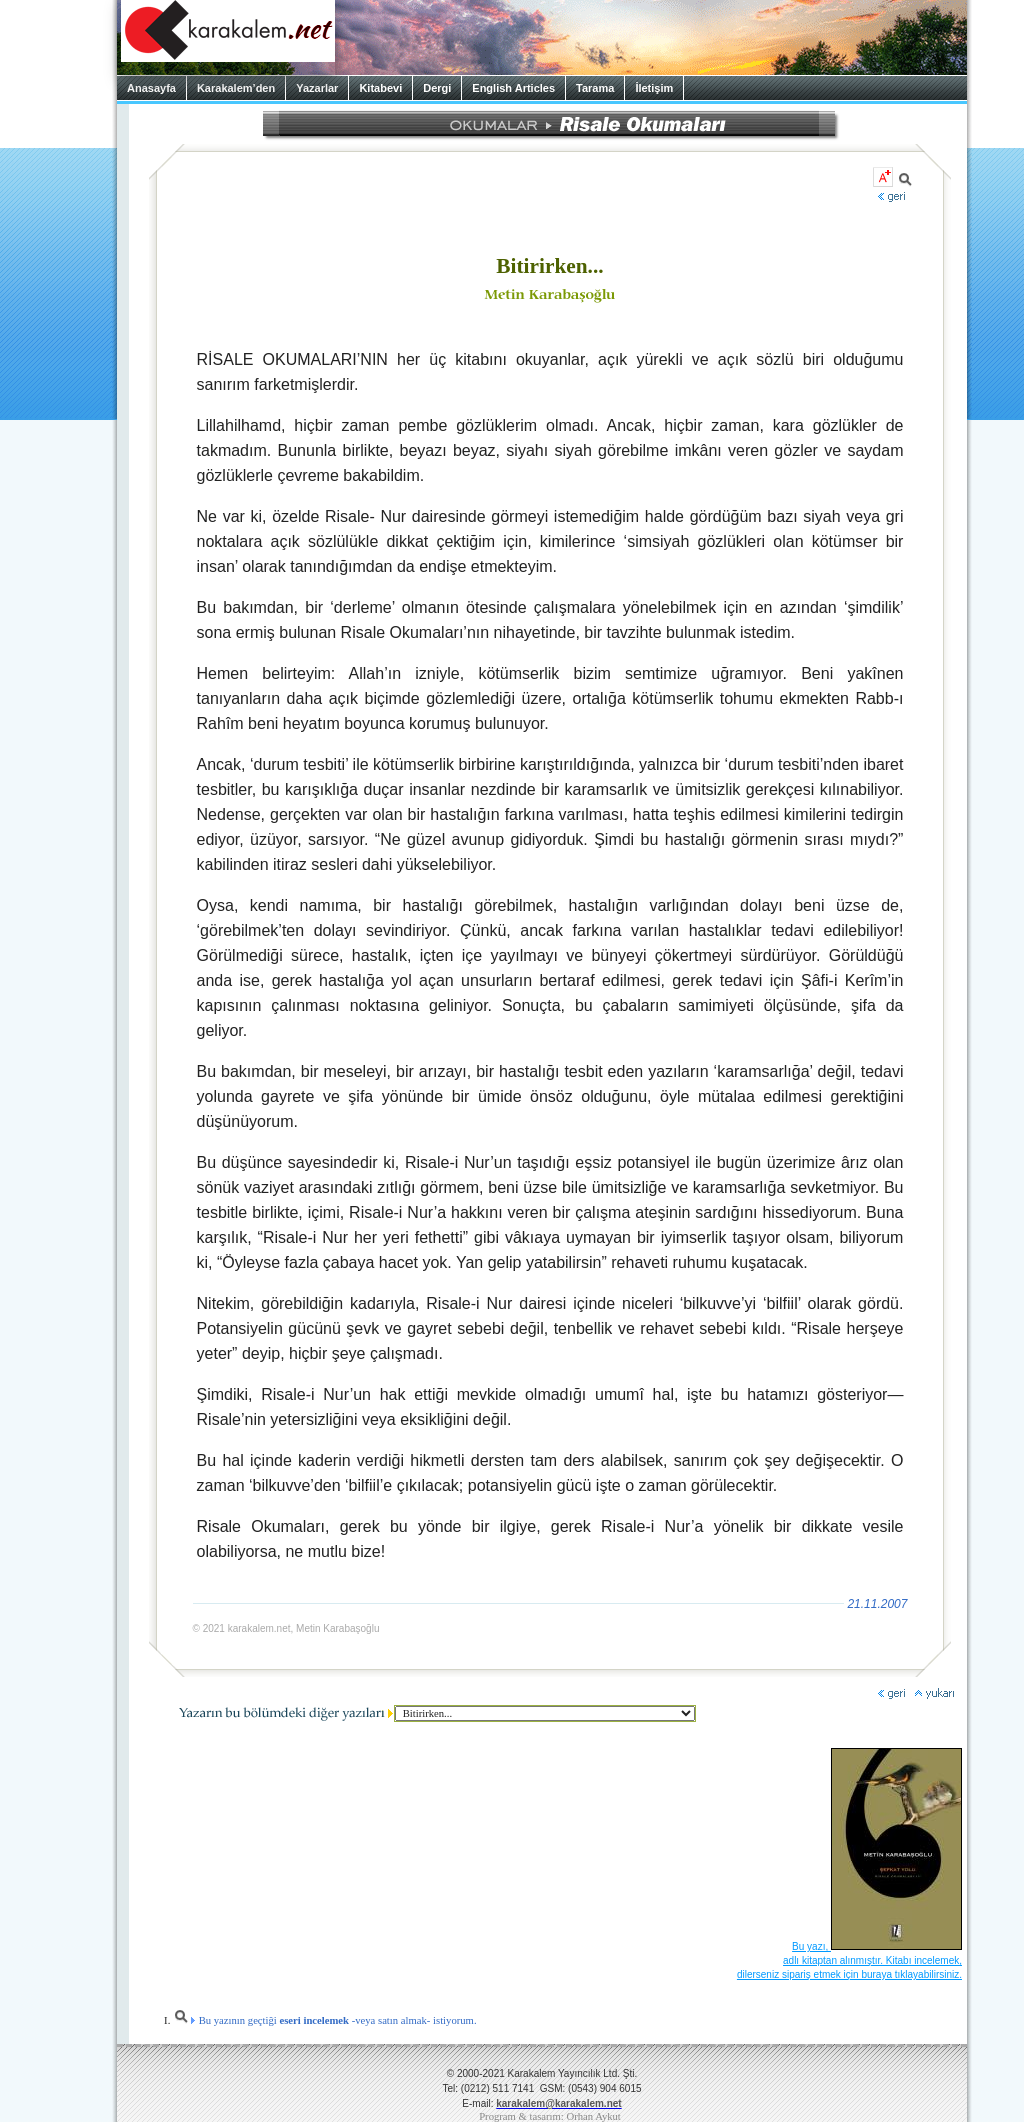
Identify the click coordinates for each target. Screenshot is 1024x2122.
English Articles (513, 88)
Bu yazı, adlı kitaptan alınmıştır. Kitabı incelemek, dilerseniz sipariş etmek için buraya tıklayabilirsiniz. (849, 1960)
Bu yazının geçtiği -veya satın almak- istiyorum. (325, 2020)
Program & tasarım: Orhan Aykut (550, 2116)
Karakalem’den (236, 88)
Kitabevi (380, 88)
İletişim (654, 88)
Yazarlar (317, 88)
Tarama (595, 88)
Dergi (437, 88)
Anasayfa (151, 88)
